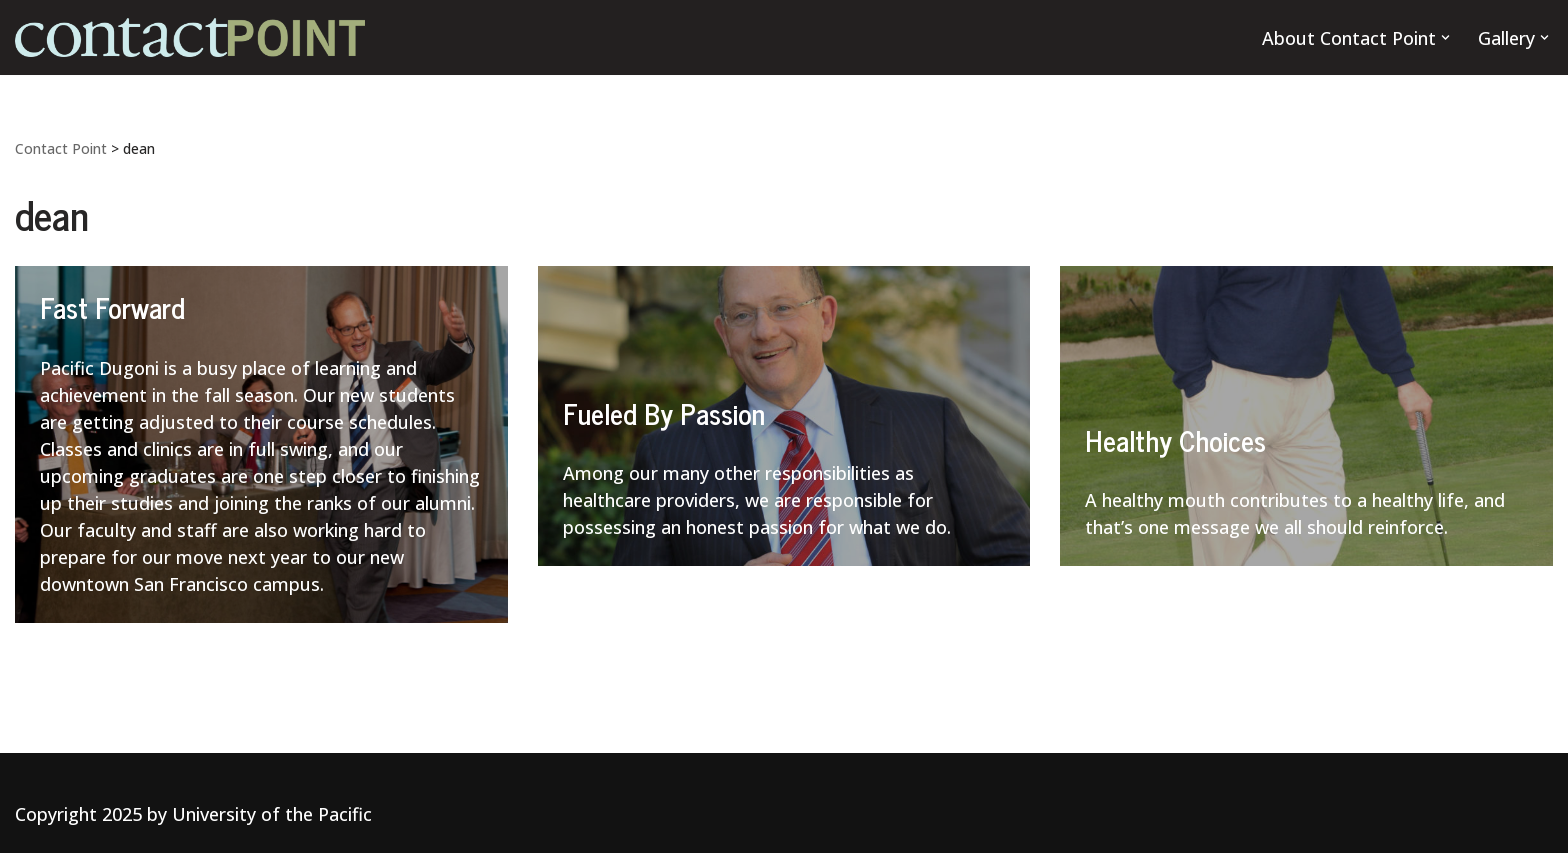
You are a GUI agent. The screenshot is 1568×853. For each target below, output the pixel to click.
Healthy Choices (1175, 440)
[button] (1445, 37)
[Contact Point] (190, 37)
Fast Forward (112, 307)
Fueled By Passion (664, 413)
